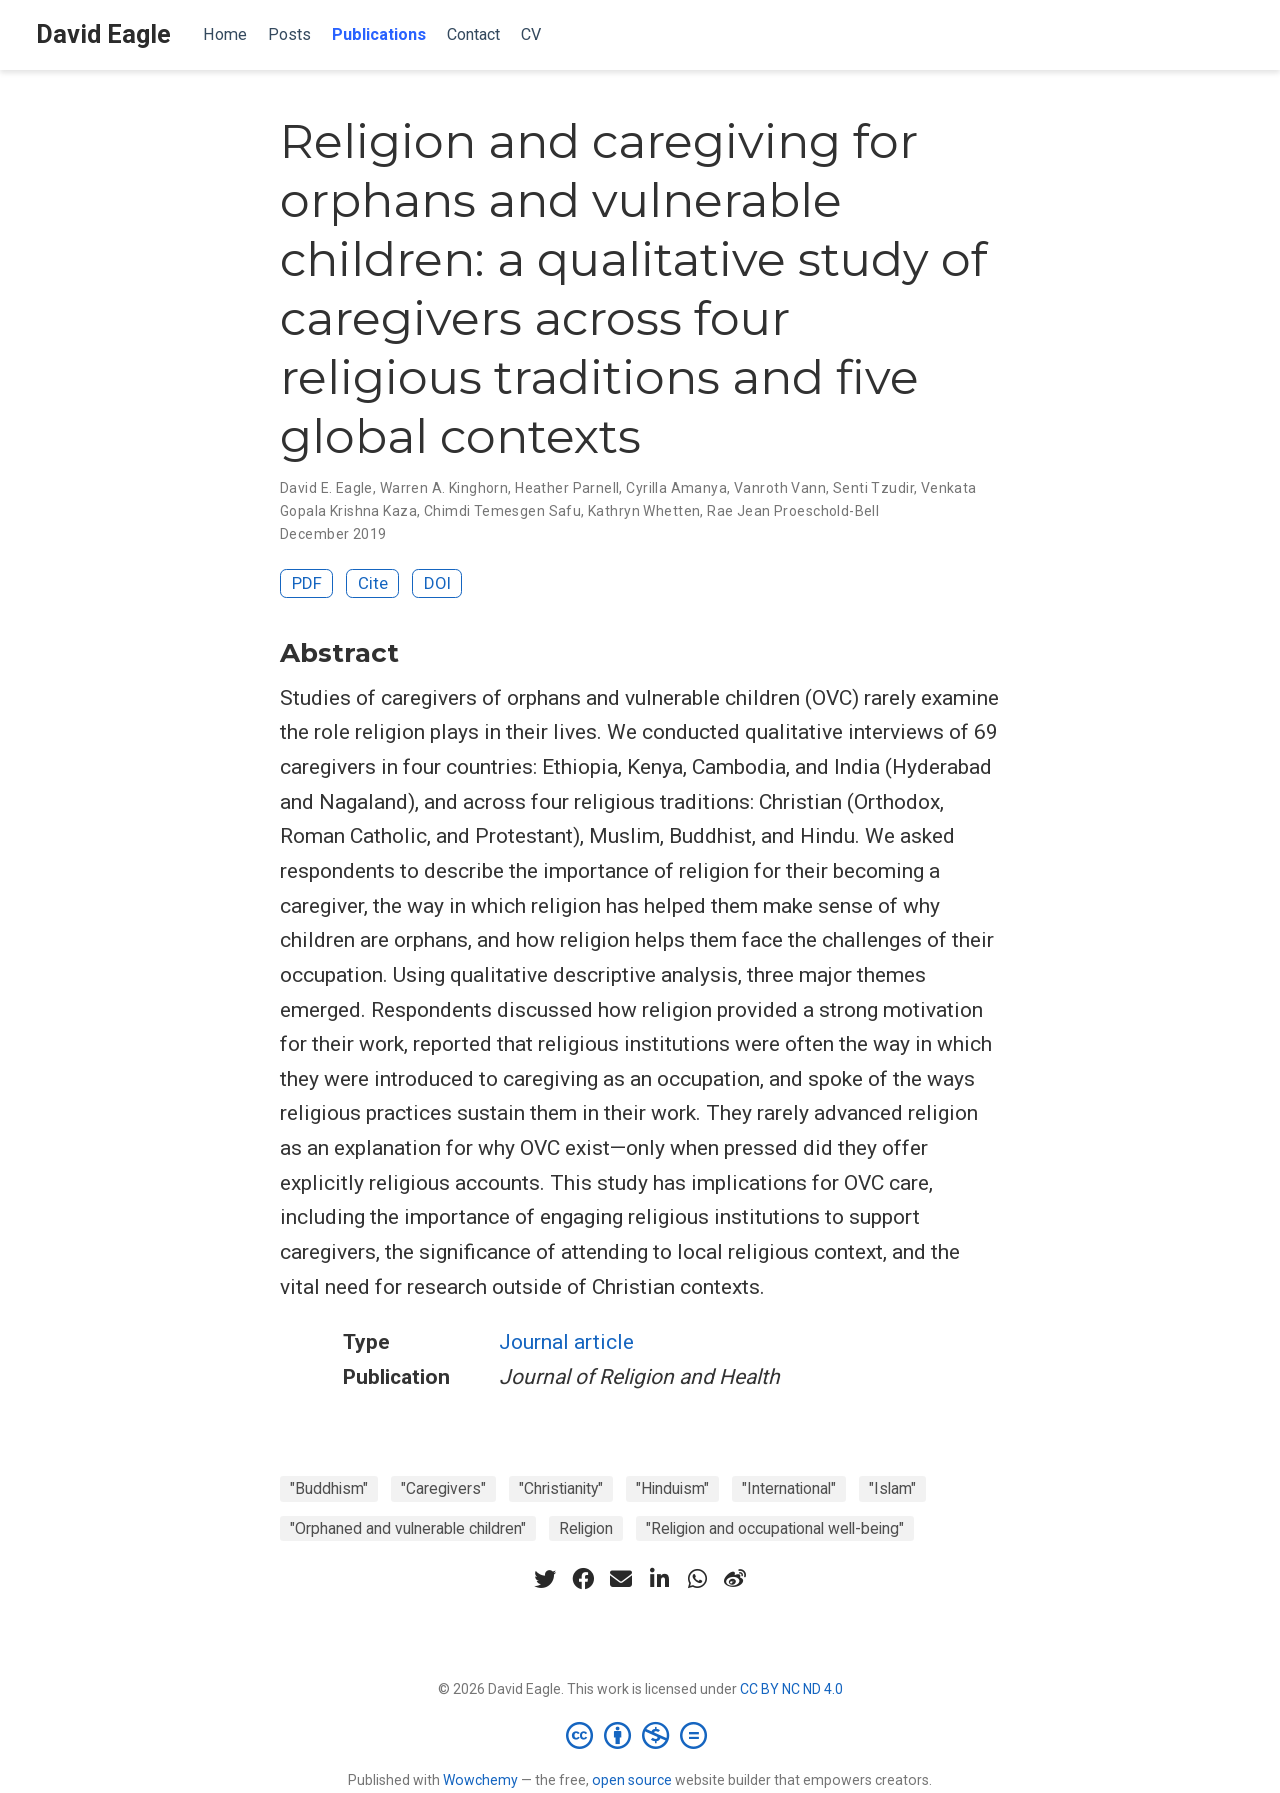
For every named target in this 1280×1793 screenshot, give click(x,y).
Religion (586, 1528)
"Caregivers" (443, 1488)
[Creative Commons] (640, 1735)
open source (632, 1780)
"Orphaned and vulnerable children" (408, 1528)
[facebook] (583, 1579)
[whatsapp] (697, 1579)
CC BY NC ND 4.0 (791, 1689)
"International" (789, 1488)
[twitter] (545, 1579)
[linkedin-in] (659, 1579)
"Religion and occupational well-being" (775, 1528)
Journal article (566, 1342)
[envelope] (621, 1579)
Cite (373, 583)
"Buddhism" (329, 1488)
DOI (437, 583)
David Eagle (103, 34)
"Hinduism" (672, 1488)
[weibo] (735, 1579)
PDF (307, 583)
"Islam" (892, 1488)
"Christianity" (561, 1488)
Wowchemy (480, 1780)
